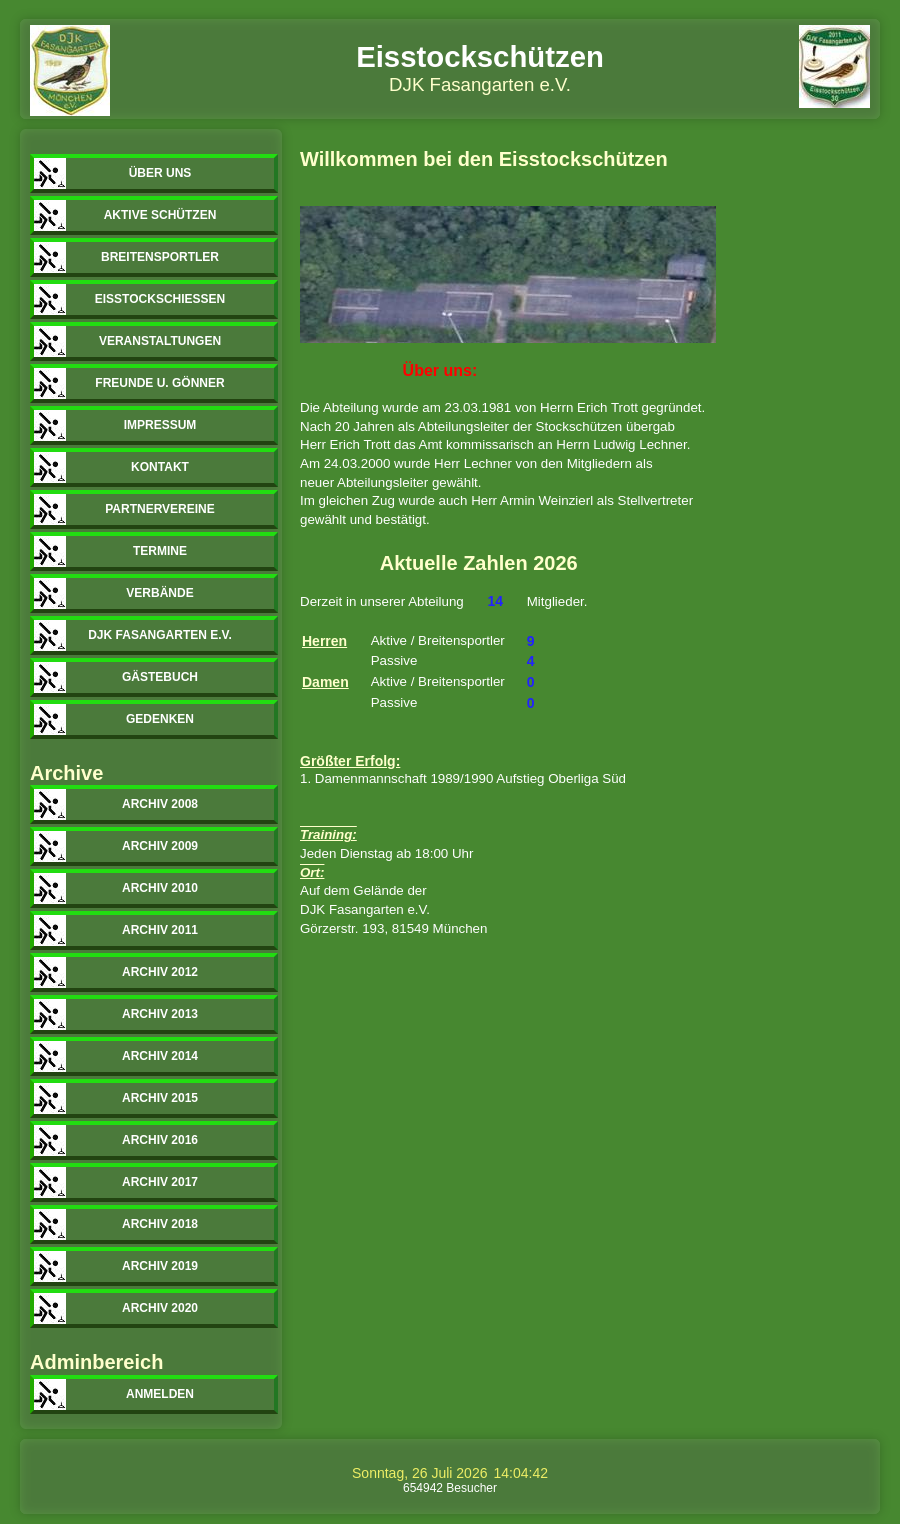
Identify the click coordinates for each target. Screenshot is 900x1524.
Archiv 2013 (160, 1014)
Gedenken (160, 719)
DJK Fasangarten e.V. (160, 635)
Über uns (160, 173)
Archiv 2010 (160, 888)
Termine (160, 551)
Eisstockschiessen (160, 299)
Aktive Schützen (160, 215)
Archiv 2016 (160, 1140)
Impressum (160, 425)
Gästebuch (160, 677)
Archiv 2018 (160, 1224)
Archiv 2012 (160, 972)
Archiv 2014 (160, 1056)
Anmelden (160, 1394)
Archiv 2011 (160, 930)
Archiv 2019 (160, 1266)
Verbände (159, 593)
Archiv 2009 (160, 846)
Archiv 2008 (160, 804)
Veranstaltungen (160, 341)
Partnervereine (160, 509)
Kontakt (160, 467)
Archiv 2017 (160, 1182)
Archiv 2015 (160, 1098)
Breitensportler (160, 257)
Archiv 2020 (160, 1308)
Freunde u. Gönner (159, 383)
